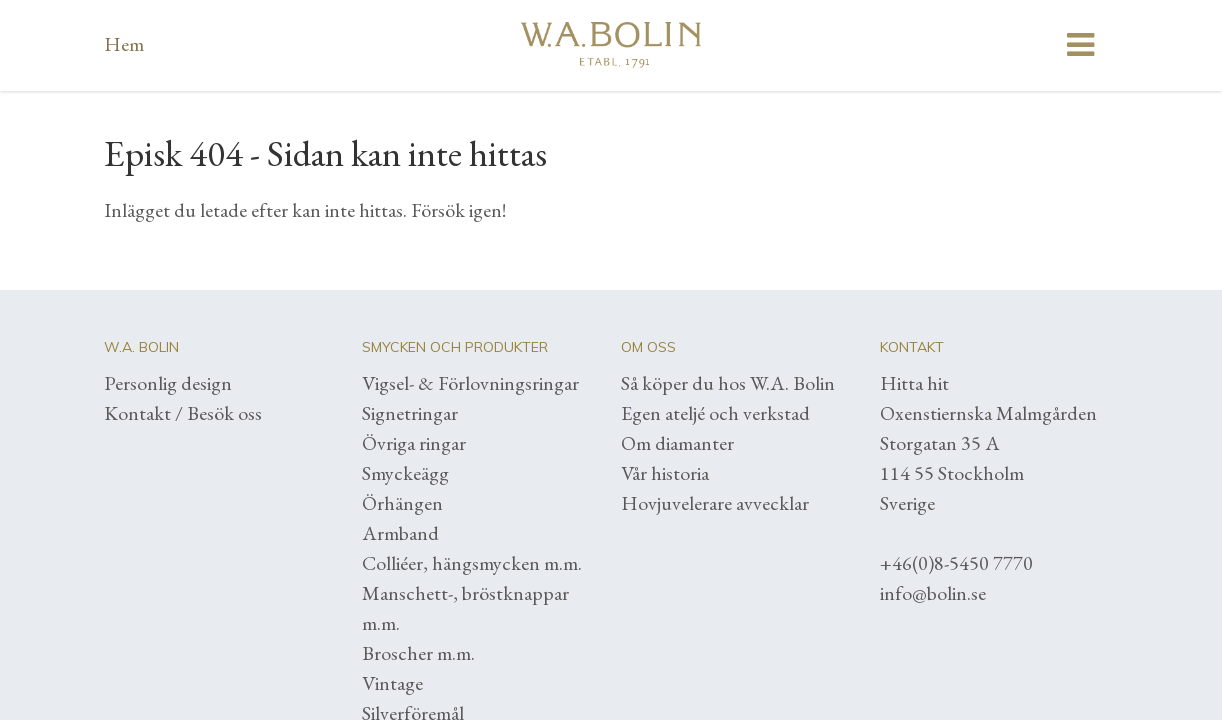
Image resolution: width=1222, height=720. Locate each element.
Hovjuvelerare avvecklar (715, 503)
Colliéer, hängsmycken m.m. (472, 563)
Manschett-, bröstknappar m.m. (465, 608)
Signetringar (410, 413)
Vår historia (665, 473)
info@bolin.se (933, 593)
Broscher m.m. (418, 653)
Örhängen (402, 503)
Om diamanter (677, 443)
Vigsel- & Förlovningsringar (470, 383)
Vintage (392, 683)
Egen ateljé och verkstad (715, 413)
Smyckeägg (405, 473)
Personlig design (168, 383)
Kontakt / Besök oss (183, 413)
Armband (400, 533)
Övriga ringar (414, 443)
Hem (124, 44)
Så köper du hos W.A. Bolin (728, 383)
